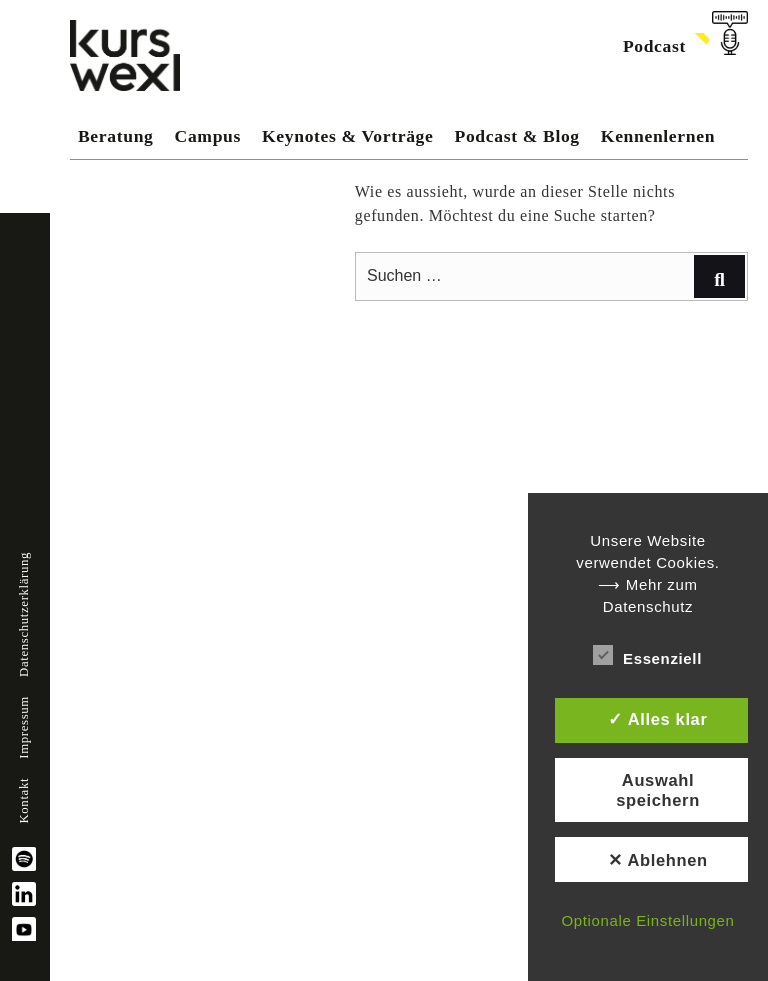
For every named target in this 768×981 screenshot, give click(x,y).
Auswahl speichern (658, 790)
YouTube (24, 929)
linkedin (24, 894)
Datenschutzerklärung (24, 614)
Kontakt (24, 801)
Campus (208, 136)
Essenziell (647, 655)
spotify (24, 859)
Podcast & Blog (517, 136)
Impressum (24, 727)
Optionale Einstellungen (647, 920)
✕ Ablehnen (658, 860)
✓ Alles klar (657, 719)
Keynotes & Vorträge (347, 136)
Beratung (116, 136)
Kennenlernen (658, 136)
